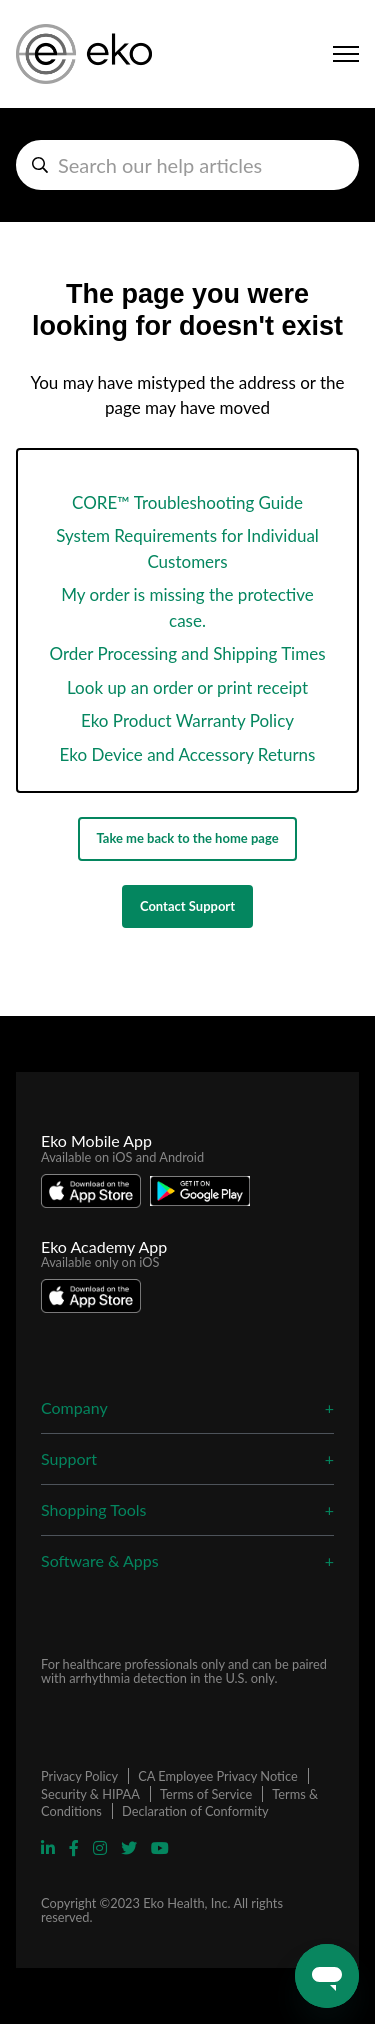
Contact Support (187, 906)
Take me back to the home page (187, 838)
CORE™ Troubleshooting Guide (187, 502)
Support (69, 1458)
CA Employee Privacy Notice (217, 1776)
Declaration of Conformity (195, 1811)
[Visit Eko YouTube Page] (160, 1847)
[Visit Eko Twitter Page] (131, 1847)
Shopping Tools (94, 1509)
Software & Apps (100, 1560)
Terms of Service (206, 1794)
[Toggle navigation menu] (346, 54)
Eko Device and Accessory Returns (188, 754)
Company (74, 1407)
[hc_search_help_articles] (187, 165)
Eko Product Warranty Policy (187, 720)
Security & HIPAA (90, 1794)
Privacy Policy (79, 1776)
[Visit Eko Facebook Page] (76, 1847)
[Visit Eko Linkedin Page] (50, 1847)
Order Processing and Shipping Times (187, 653)
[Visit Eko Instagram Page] (102, 1847)
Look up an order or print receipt (187, 687)
